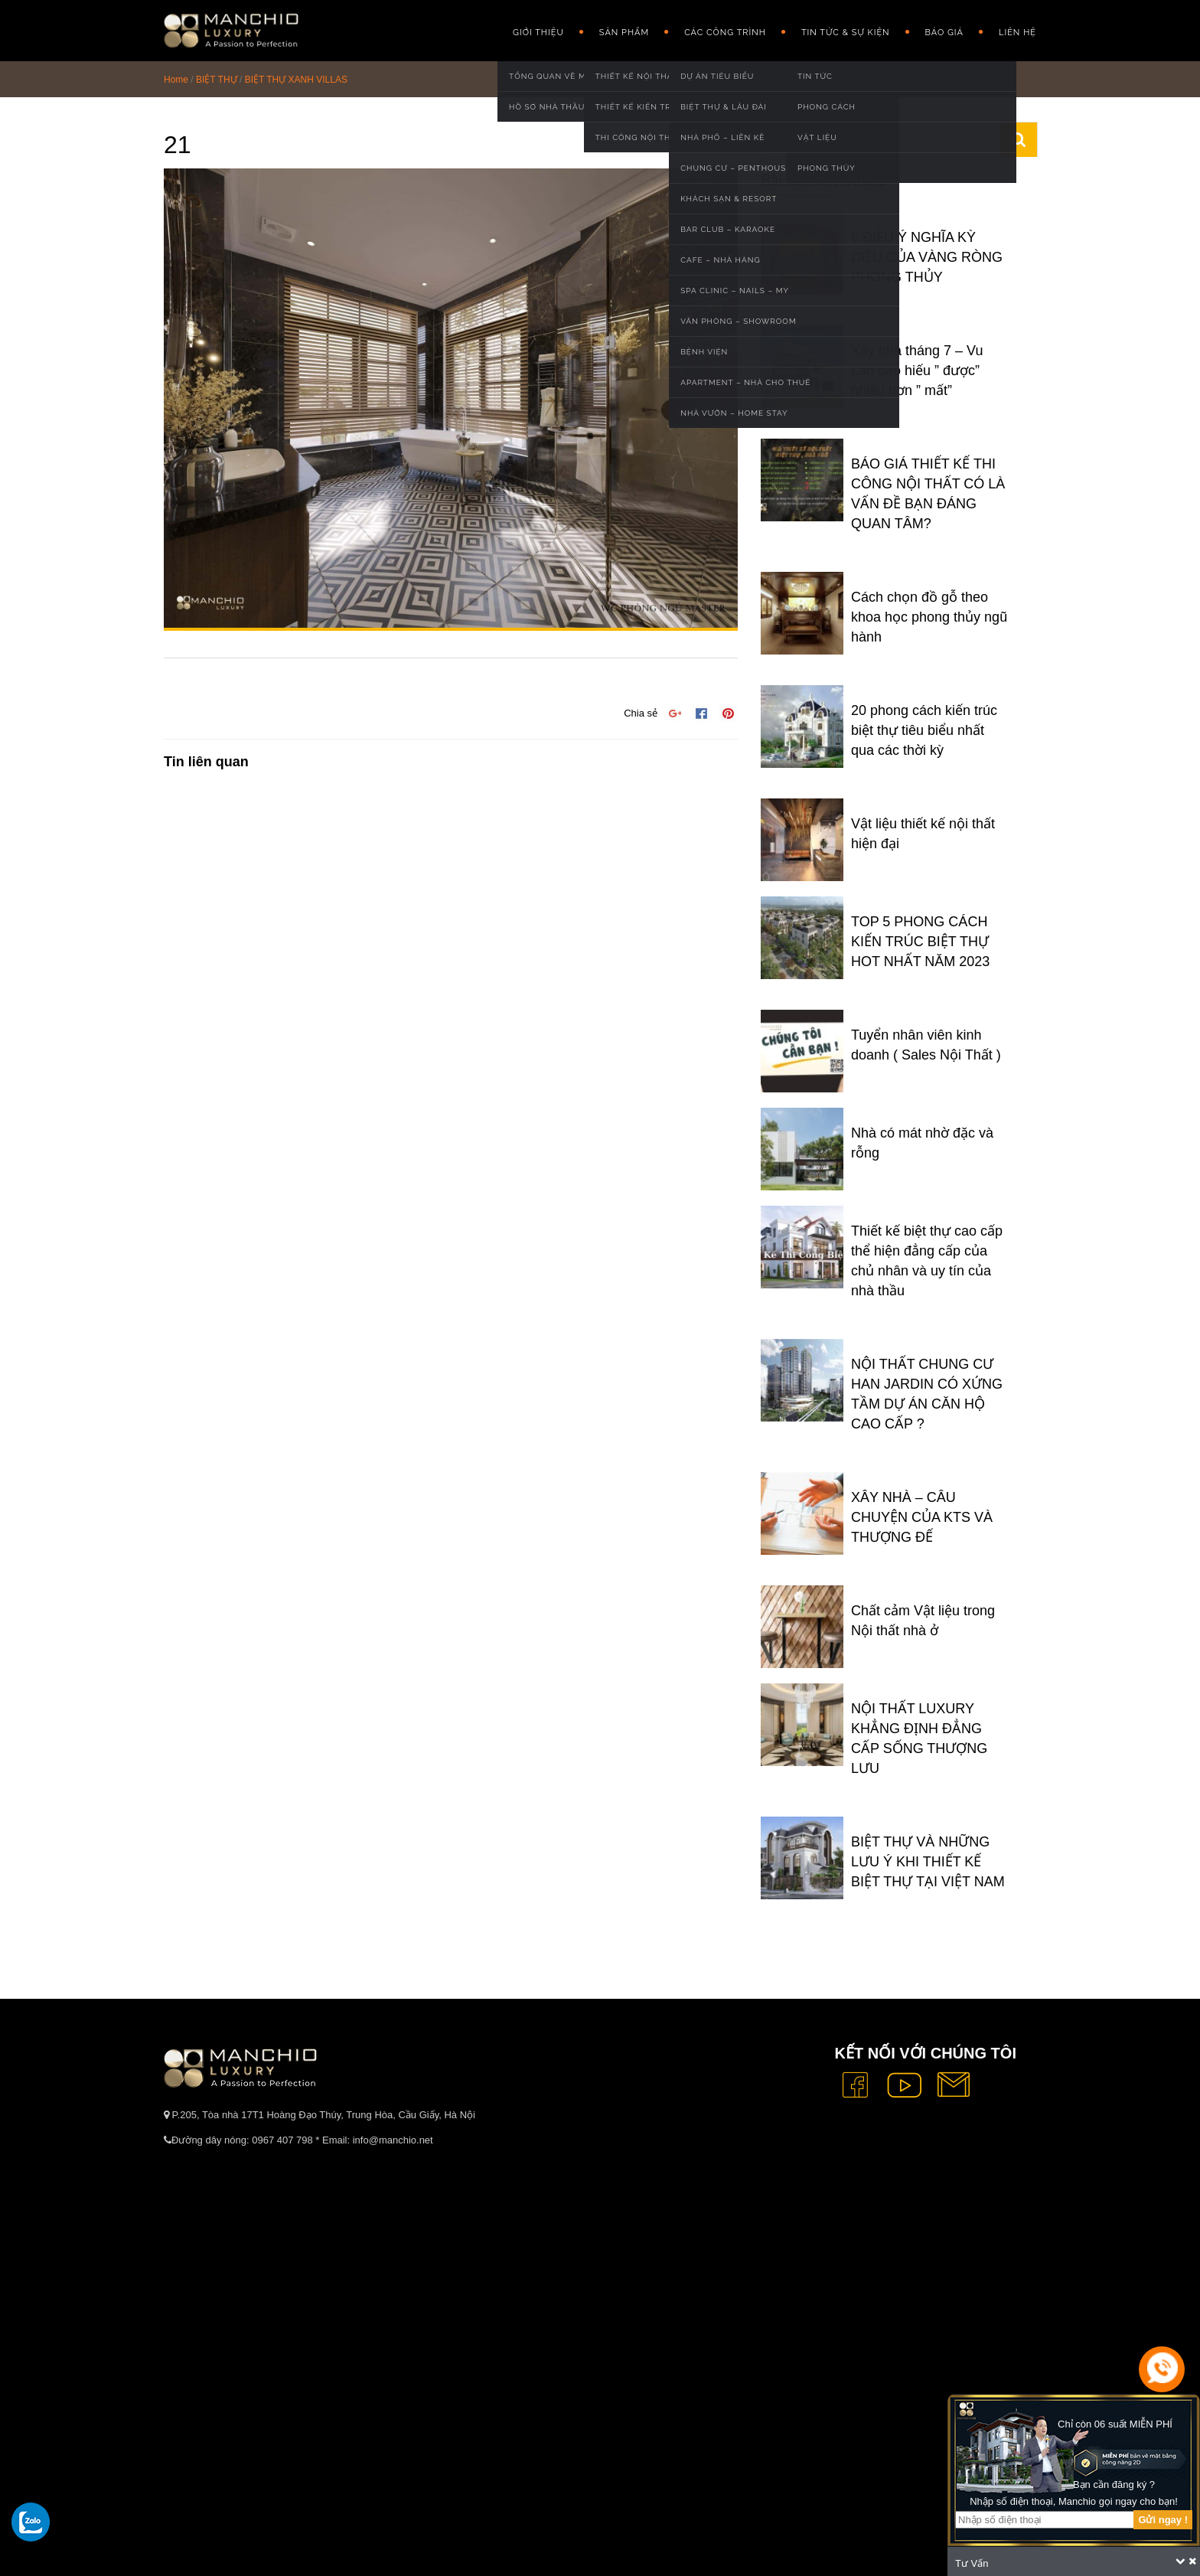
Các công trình (725, 33)
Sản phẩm (624, 33)
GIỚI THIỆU (538, 33)
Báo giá (944, 33)
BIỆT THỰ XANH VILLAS (296, 79)
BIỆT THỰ (216, 79)
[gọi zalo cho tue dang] (30, 2522)
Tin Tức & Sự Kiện (845, 33)
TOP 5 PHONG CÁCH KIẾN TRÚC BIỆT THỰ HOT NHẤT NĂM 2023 (920, 941)
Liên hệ (1017, 33)
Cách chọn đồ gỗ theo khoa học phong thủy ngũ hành (929, 617)
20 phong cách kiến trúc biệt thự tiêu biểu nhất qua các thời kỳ (924, 730)
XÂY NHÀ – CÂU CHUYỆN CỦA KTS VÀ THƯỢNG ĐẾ (922, 1517)
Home (176, 79)
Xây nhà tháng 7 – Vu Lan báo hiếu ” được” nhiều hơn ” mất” (917, 370)
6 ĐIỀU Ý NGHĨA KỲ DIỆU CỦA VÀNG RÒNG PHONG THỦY (927, 257)
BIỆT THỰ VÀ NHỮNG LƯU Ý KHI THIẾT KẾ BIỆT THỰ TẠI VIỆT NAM (928, 1861)
